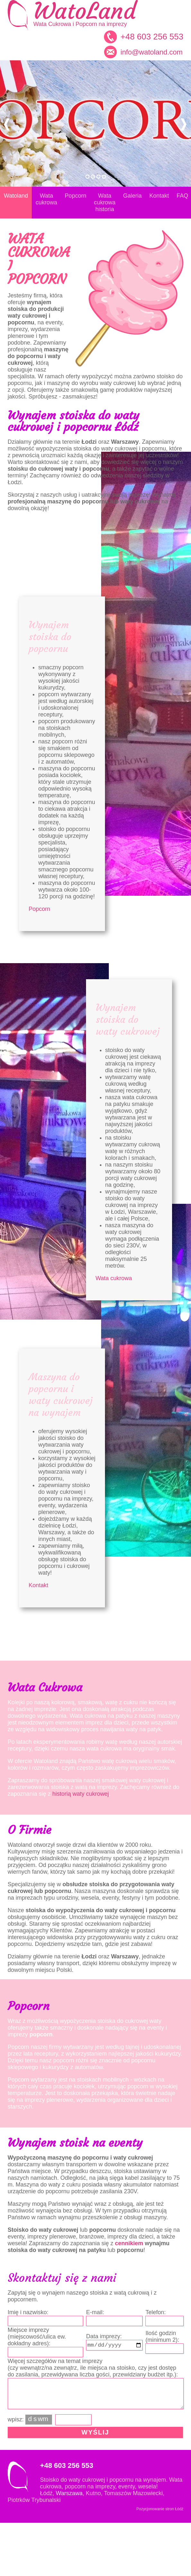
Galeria (132, 196)
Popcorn (75, 196)
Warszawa (69, 2493)
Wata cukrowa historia (105, 202)
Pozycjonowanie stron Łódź (159, 2509)
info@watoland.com (151, 52)
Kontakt (159, 196)
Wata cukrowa (46, 199)
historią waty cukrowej (80, 1794)
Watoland (16, 196)
